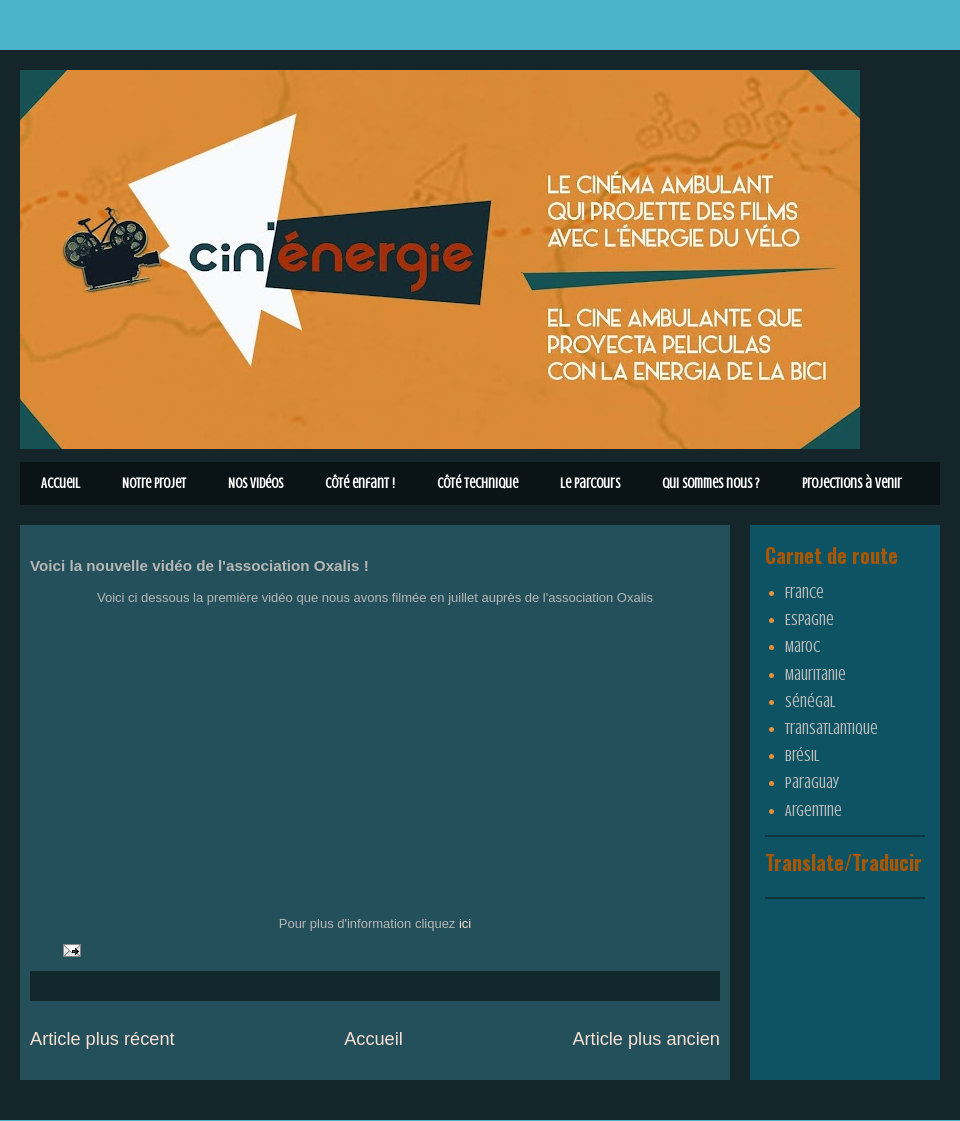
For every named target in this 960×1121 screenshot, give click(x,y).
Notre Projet (154, 483)
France (804, 593)
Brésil (802, 756)
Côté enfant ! (360, 483)
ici (465, 923)
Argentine (813, 811)
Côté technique (477, 483)
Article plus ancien (646, 1039)
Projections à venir (852, 483)
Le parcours (590, 483)
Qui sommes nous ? (711, 483)
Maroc (802, 647)
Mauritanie (815, 675)
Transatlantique (831, 729)
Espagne (809, 620)
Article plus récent (102, 1039)
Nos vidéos (255, 483)
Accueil (60, 483)
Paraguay (812, 783)
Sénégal (810, 702)
